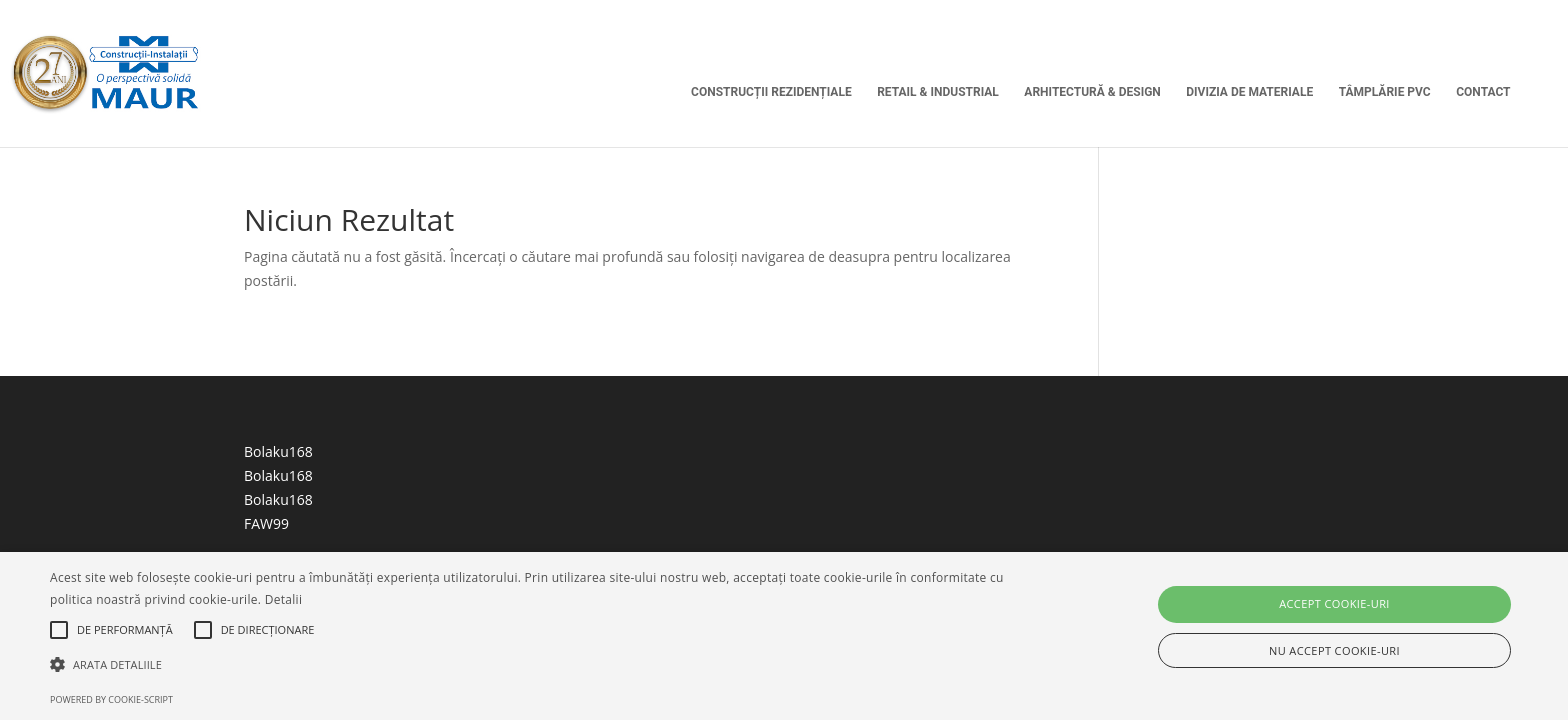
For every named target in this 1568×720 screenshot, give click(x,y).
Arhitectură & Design (1092, 92)
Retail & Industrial (938, 92)
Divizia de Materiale (1249, 92)
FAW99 (266, 523)
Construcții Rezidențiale (771, 92)
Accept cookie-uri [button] (1334, 603)
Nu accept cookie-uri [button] (1334, 650)
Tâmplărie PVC (1385, 92)
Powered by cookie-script (111, 699)
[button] (527, 665)
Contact (1483, 92)
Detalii (284, 599)
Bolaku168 (278, 451)
